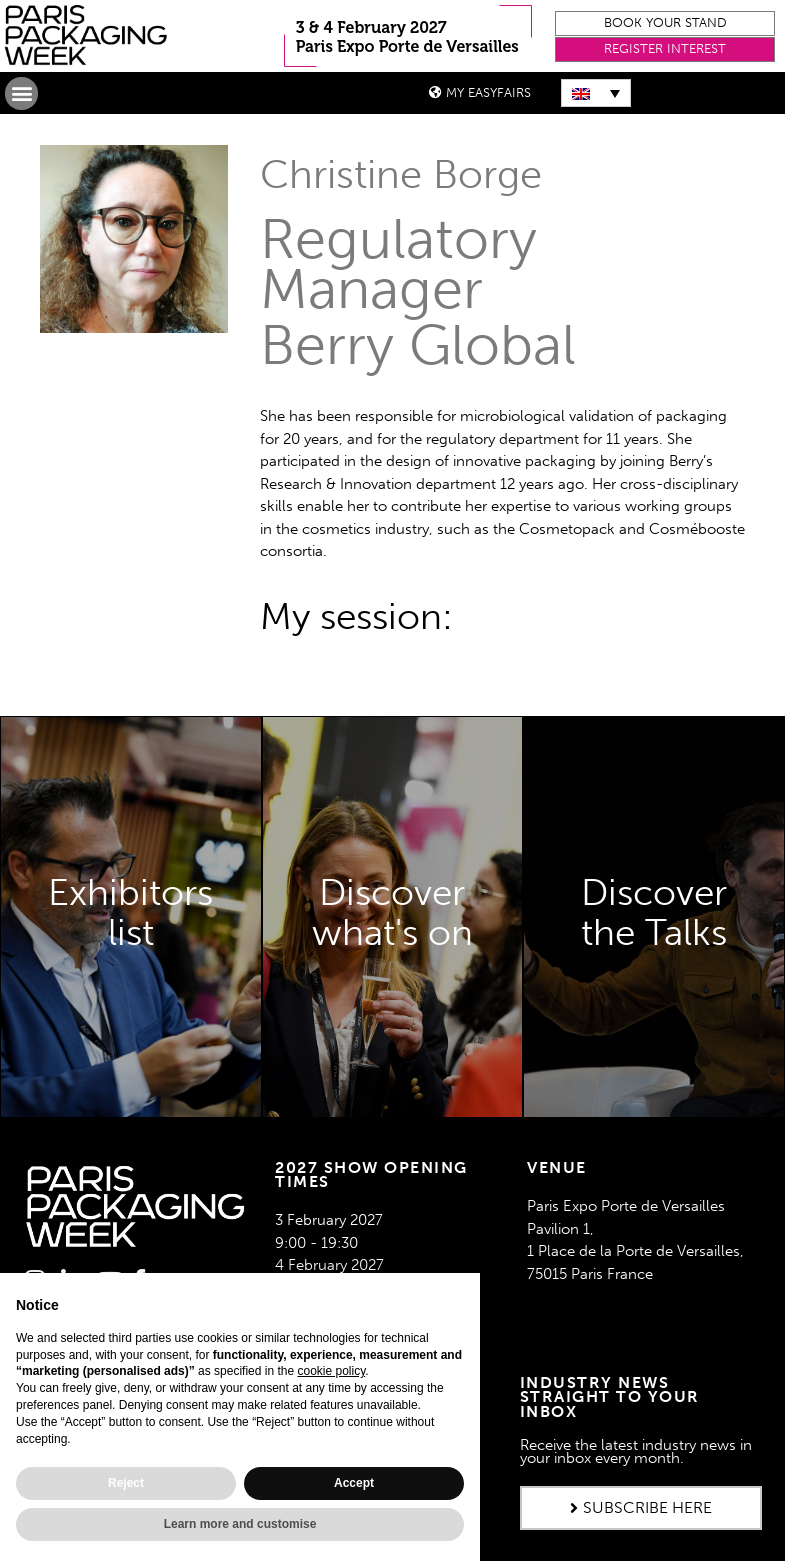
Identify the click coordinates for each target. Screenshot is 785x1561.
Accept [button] (354, 1483)
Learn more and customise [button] (240, 1524)
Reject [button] (126, 1483)
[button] (665, 23)
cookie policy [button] (331, 1371)
